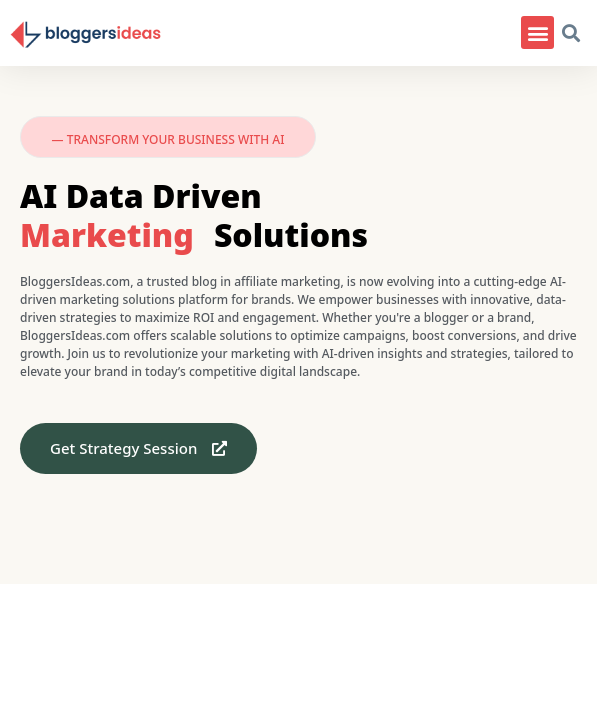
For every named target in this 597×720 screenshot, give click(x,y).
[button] (537, 32)
